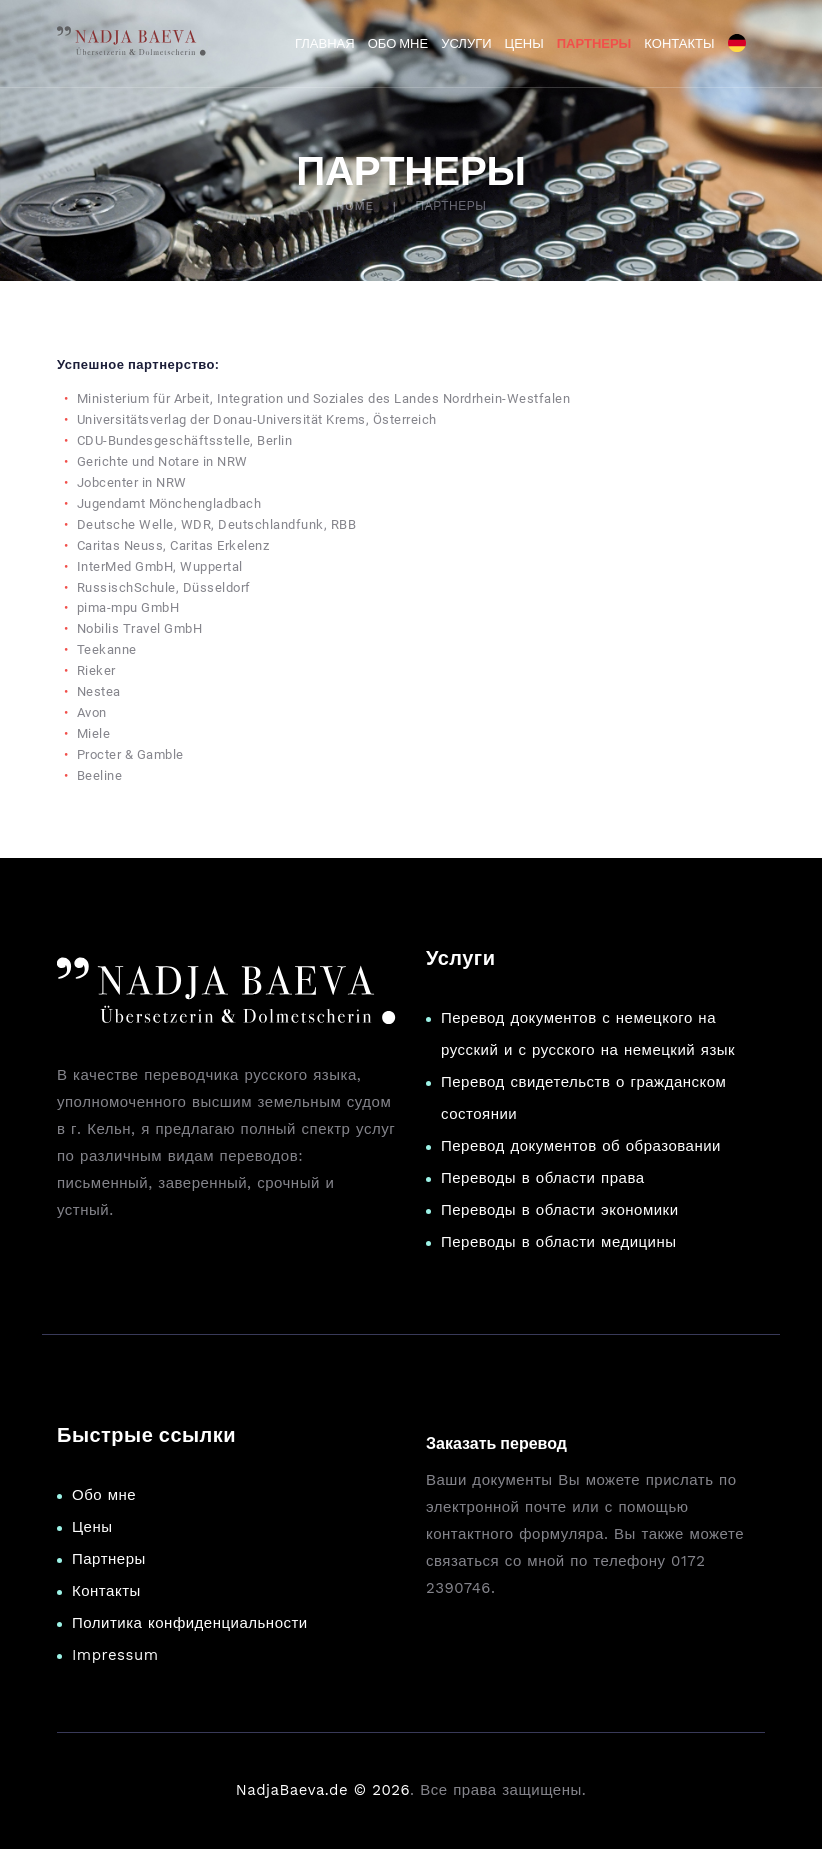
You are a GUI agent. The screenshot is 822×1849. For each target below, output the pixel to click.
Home (355, 206)
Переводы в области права (543, 1178)
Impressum (115, 1655)
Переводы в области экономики (560, 1210)
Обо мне (104, 1495)
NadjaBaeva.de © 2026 (323, 1790)
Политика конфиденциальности (190, 1623)
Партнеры (109, 1559)
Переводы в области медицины (559, 1242)
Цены (92, 1527)
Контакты (106, 1591)
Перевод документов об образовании (581, 1146)
